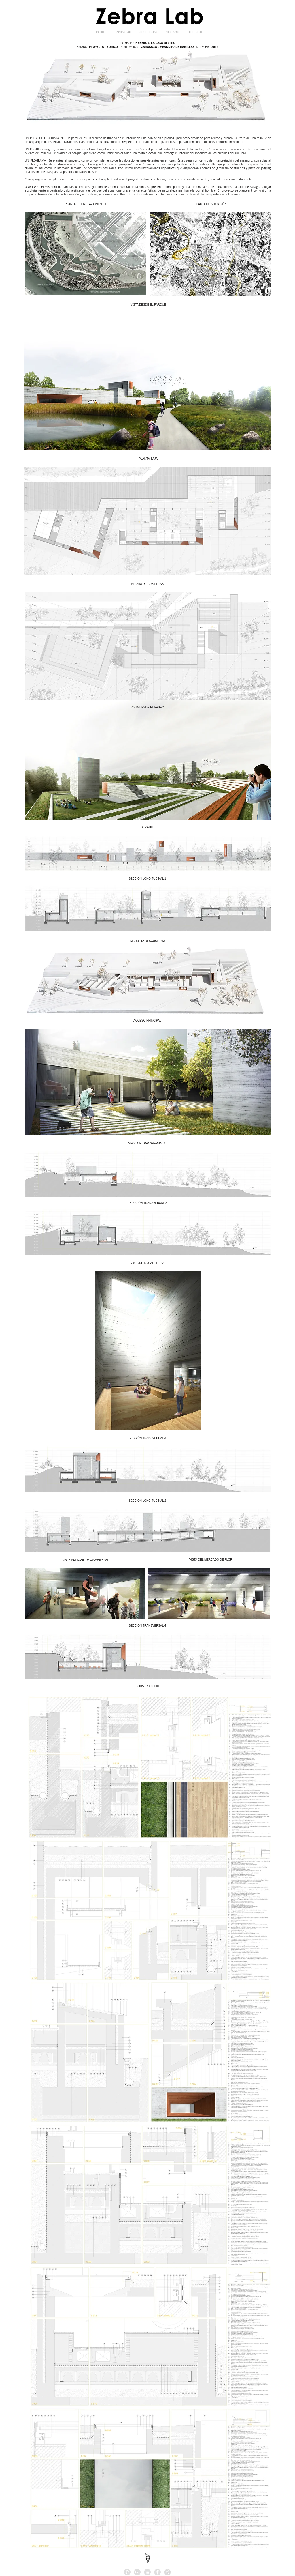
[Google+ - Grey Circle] (137, 2572)
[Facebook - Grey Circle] (157, 2572)
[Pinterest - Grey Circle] (127, 2572)
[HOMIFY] (167, 2572)
